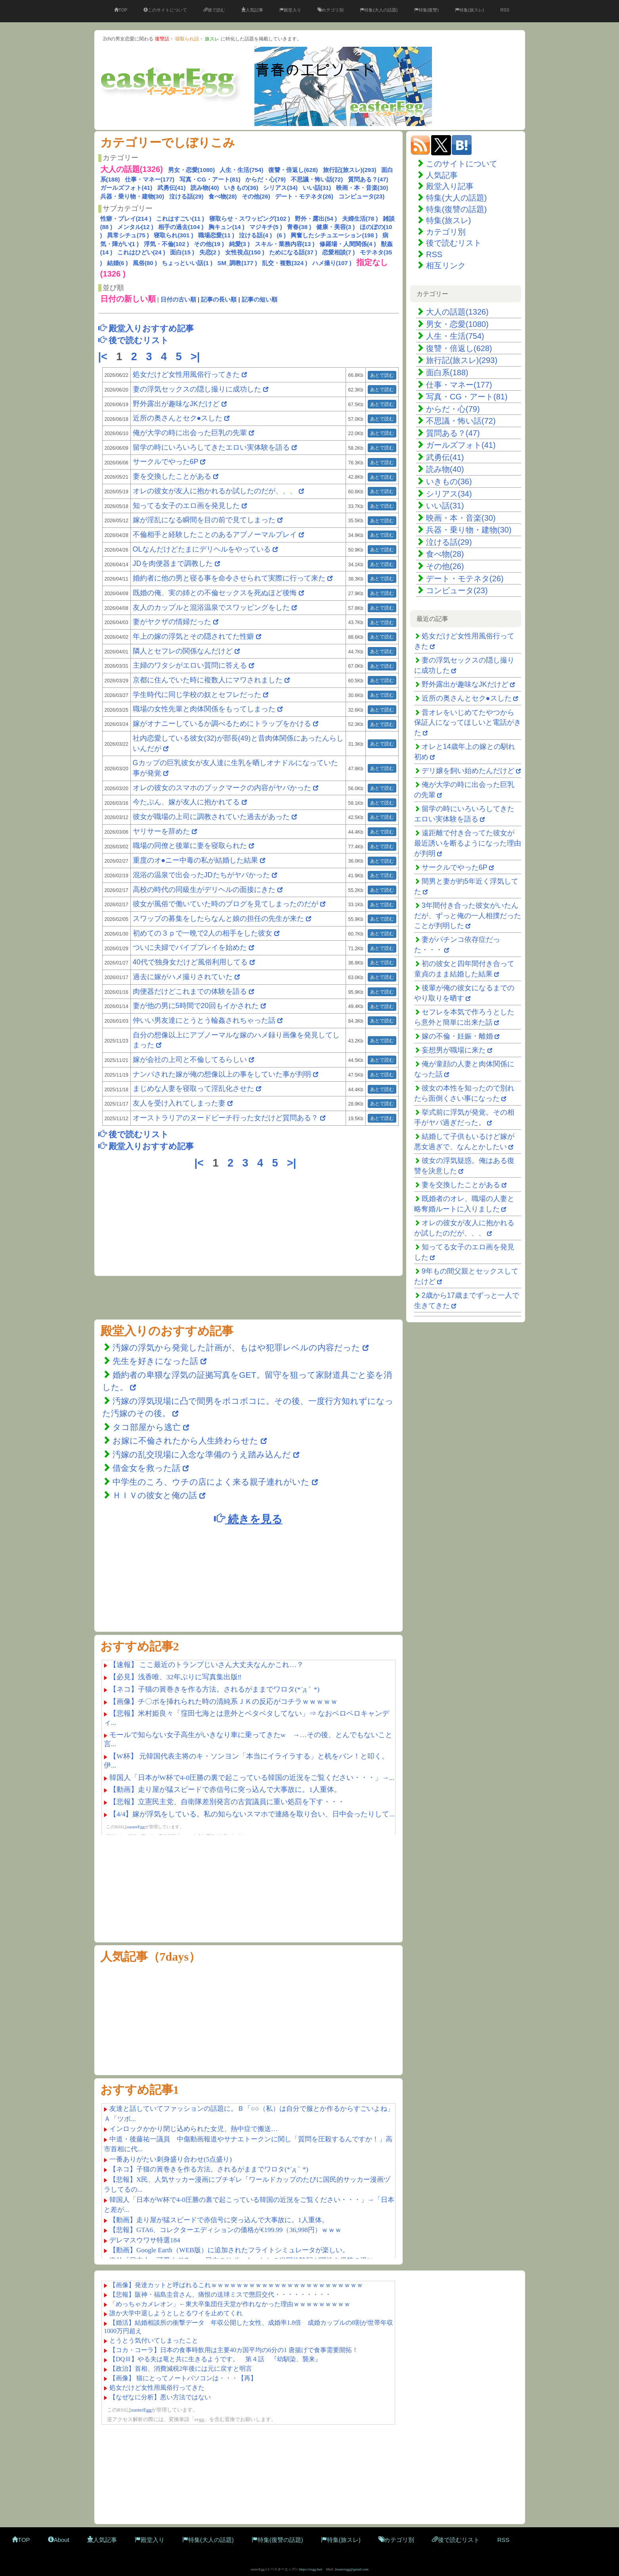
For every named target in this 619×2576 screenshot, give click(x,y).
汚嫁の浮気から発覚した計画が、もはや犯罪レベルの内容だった (236, 1347)
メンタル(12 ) (135, 226)
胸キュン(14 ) (226, 226)
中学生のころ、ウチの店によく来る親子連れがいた (211, 1481)
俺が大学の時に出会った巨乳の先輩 (190, 433)
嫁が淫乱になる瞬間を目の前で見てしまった (204, 520)
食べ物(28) (222, 196)
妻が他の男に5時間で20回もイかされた (196, 1006)
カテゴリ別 (330, 10)
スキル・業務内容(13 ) (285, 244)
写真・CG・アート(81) (210, 179)
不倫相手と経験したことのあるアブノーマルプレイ (215, 534)
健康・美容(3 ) (335, 226)
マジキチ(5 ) (265, 226)
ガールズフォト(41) (126, 187)
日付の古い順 (178, 299)
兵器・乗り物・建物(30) (132, 196)
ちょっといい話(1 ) (187, 263)
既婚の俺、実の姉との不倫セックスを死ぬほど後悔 (215, 593)
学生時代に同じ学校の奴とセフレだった (197, 695)
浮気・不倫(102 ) (166, 244)
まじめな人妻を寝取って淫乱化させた (193, 1088)
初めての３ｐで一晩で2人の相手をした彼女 (202, 933)
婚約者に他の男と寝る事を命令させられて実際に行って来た (229, 578)
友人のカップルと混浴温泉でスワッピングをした (211, 607)
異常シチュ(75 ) (128, 235)
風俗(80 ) (145, 263)
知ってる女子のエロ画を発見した (186, 506)
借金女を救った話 (146, 1467)
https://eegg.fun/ (311, 2569)
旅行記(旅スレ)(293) (349, 169)
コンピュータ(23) (361, 196)
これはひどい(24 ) (141, 252)
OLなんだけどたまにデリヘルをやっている (202, 549)
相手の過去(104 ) (180, 226)
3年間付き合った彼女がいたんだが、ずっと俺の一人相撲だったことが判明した (467, 915)
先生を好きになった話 (155, 1360)
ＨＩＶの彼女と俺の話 (155, 1495)
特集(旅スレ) (469, 10)
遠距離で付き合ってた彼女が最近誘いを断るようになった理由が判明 (467, 843)
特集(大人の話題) (378, 10)
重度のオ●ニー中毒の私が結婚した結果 (195, 860)
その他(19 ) (209, 244)
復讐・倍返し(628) (293, 169)
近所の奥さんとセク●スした (178, 418)
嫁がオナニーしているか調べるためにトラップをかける (222, 724)
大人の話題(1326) (457, 311)
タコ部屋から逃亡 (148, 1427)
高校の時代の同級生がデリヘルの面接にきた (204, 890)
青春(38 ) (299, 226)
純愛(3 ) (239, 244)
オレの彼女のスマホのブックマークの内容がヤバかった (222, 788)
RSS (504, 10)
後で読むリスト (453, 243)
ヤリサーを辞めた (161, 831)
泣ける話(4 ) (255, 235)
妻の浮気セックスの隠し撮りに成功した (197, 389)
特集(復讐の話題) (456, 209)
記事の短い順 (259, 299)
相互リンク (446, 265)
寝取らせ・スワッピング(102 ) (249, 218)
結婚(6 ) (117, 263)
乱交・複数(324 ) (284, 263)
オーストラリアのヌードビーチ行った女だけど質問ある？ (225, 1118)
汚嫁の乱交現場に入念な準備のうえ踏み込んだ (202, 1454)
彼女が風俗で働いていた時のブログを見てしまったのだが (225, 904)
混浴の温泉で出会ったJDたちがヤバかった (201, 875)
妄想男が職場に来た (454, 1050)
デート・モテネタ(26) (304, 196)
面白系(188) (447, 372)
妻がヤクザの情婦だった (172, 622)
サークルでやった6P (166, 462)
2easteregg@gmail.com (352, 2569)
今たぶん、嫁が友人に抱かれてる (186, 802)
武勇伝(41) (171, 187)
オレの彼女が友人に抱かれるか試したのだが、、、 (215, 491)
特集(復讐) (426, 10)
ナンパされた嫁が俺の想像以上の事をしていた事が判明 (222, 1074)
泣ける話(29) (186, 196)
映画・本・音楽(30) (362, 187)
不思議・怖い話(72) (317, 179)
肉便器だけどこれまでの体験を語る (190, 991)
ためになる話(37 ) (293, 252)
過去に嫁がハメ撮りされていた (183, 977)
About (58, 2539)
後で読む (214, 10)
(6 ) (281, 235)
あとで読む (382, 375)
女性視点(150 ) (244, 252)
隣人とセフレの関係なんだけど (183, 651)
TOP (120, 10)
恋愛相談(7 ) (338, 252)
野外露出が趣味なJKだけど (176, 404)
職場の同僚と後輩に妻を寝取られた (190, 846)
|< (104, 357)
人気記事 (252, 10)
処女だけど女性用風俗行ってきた (186, 374)
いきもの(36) (241, 187)
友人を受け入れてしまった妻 (180, 1103)
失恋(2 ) (209, 252)
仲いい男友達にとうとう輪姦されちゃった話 (204, 1020)
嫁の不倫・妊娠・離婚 (457, 1036)
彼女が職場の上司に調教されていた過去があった (211, 817)
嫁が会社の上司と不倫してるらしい (190, 1060)
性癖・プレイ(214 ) (125, 218)
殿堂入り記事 (450, 186)
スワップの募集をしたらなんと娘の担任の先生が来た (218, 918)
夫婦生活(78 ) (360, 218)
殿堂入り (290, 10)
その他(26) (256, 196)
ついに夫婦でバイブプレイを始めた (190, 947)
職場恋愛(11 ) (216, 235)
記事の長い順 (219, 299)
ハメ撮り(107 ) (332, 263)
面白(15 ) (182, 252)
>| (197, 357)
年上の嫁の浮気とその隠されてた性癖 (193, 636)
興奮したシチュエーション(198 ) (333, 235)
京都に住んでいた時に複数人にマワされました (208, 680)
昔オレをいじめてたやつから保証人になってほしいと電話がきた (467, 722)
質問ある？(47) (368, 179)
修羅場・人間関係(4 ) (347, 244)
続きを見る (248, 1518)
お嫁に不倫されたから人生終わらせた (185, 1440)
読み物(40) (205, 187)
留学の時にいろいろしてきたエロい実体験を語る (211, 447)
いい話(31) (317, 187)
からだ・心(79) (265, 179)
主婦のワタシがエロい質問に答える (190, 665)
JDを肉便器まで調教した (173, 563)
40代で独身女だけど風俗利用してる (190, 962)
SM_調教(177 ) (237, 263)
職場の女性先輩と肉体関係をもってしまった (204, 709)
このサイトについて (165, 10)
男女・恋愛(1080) (191, 169)
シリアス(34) (280, 187)
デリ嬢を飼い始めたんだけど (468, 771)
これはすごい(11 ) (180, 218)
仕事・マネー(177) (149, 179)
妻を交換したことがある (172, 476)
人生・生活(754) (241, 169)
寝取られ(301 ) (173, 235)
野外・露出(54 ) (316, 218)
